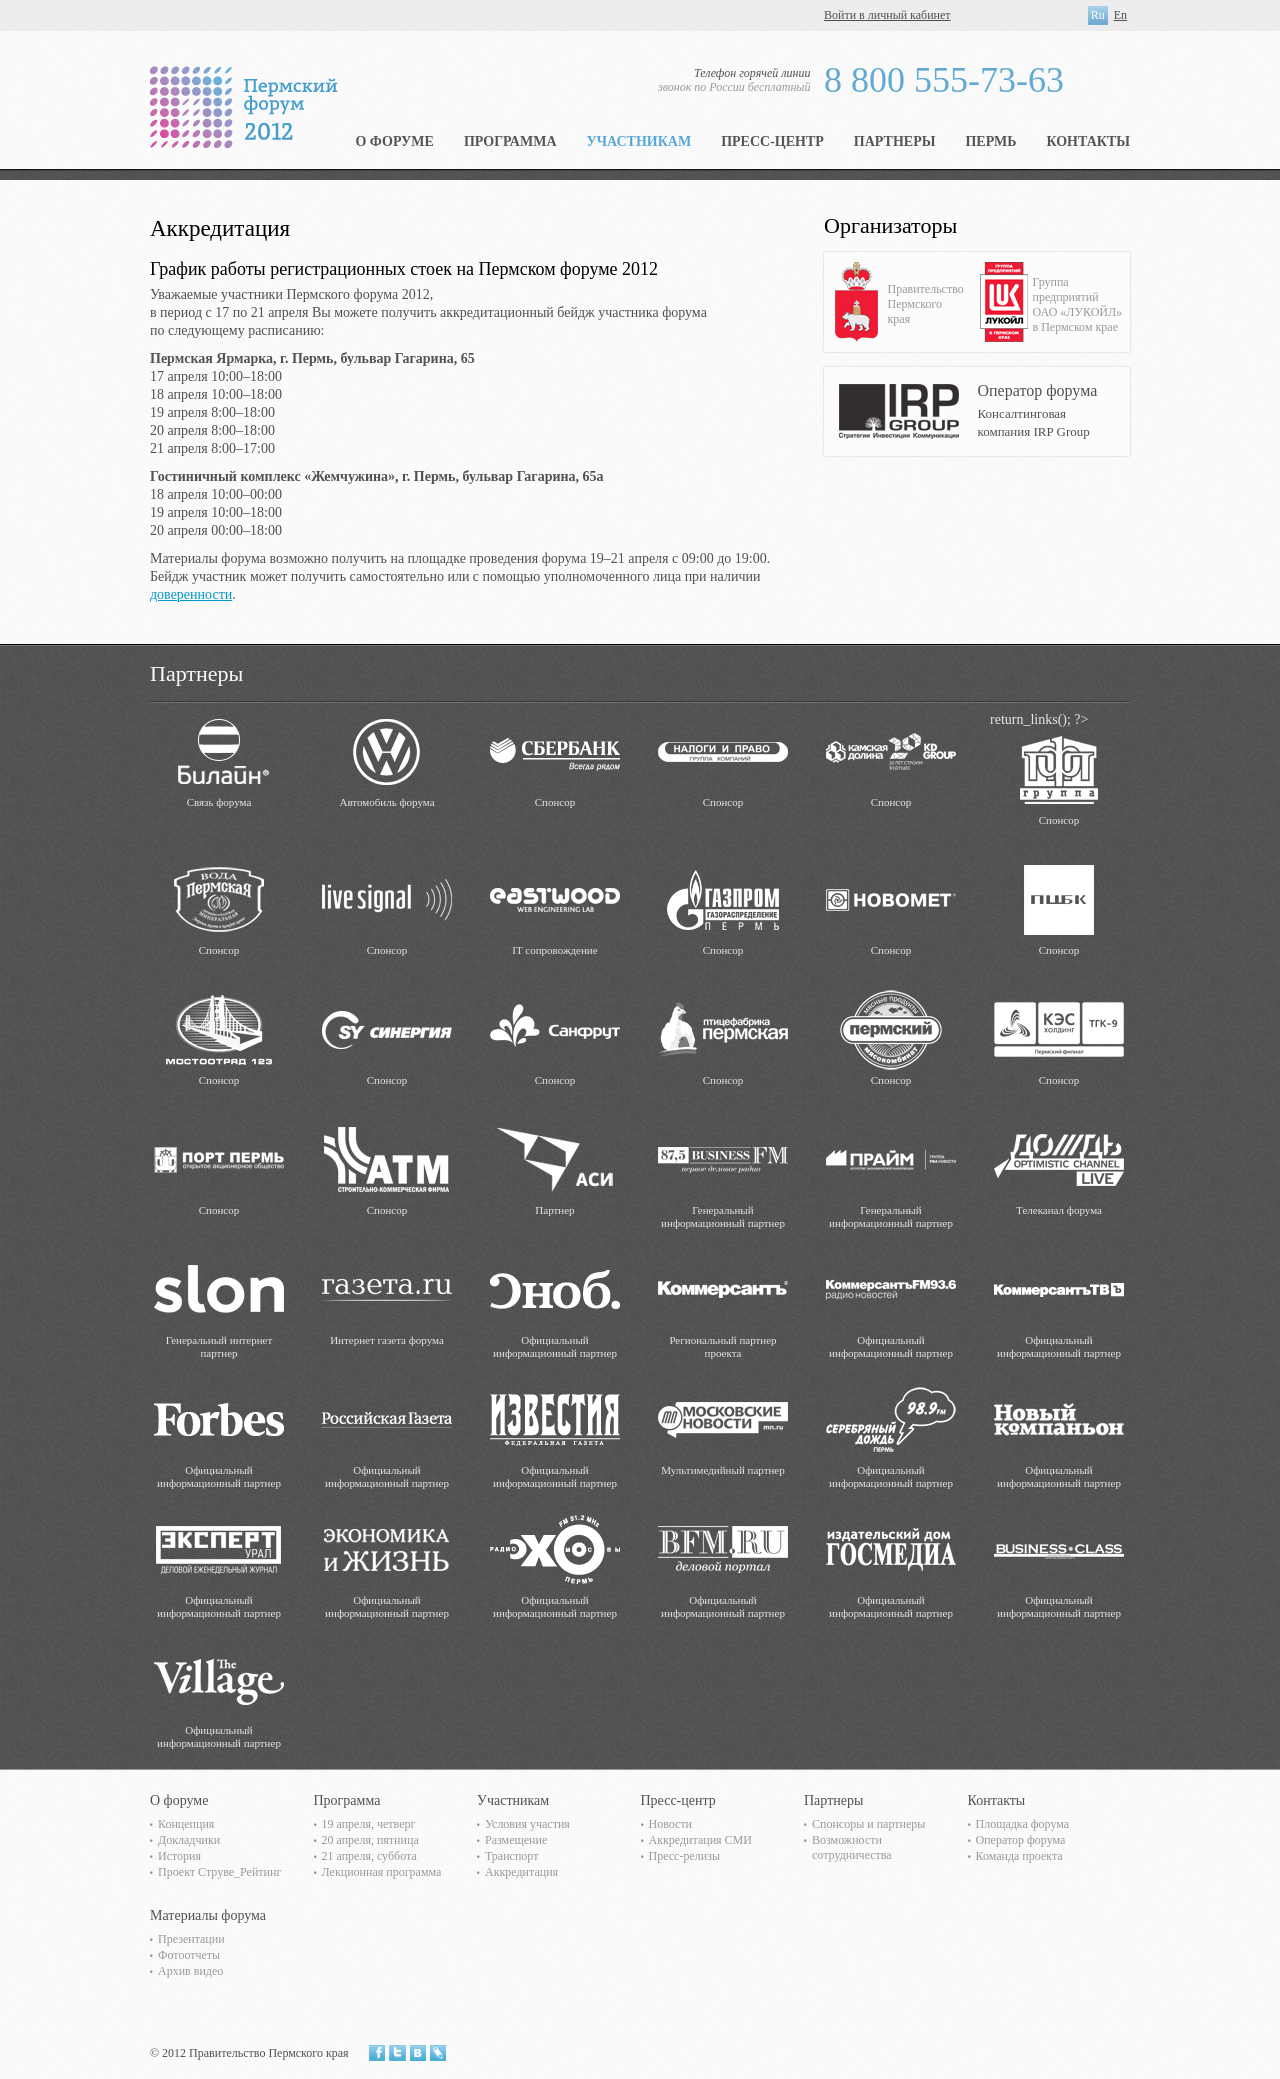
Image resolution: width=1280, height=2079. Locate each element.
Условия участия (527, 1824)
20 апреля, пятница (370, 1840)
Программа (510, 141)
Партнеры (895, 141)
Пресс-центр (772, 141)
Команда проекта (1019, 1856)
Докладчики (189, 1840)
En (1120, 15)
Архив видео (190, 1971)
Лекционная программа (382, 1872)
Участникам (639, 141)
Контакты (1088, 141)
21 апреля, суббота (369, 1856)
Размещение (516, 1840)
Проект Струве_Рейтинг (219, 1872)
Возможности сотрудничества (852, 1847)
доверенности (191, 594)
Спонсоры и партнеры (868, 1824)
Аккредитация (521, 1872)
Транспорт (511, 1856)
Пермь (990, 141)
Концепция (186, 1824)
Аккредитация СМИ (700, 1840)
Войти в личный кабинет (887, 15)
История (179, 1856)
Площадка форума (1023, 1824)
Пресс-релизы (684, 1856)
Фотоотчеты (189, 1955)
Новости (671, 1824)
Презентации (191, 1939)
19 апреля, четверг (369, 1824)
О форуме (394, 141)
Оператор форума (1021, 1840)
